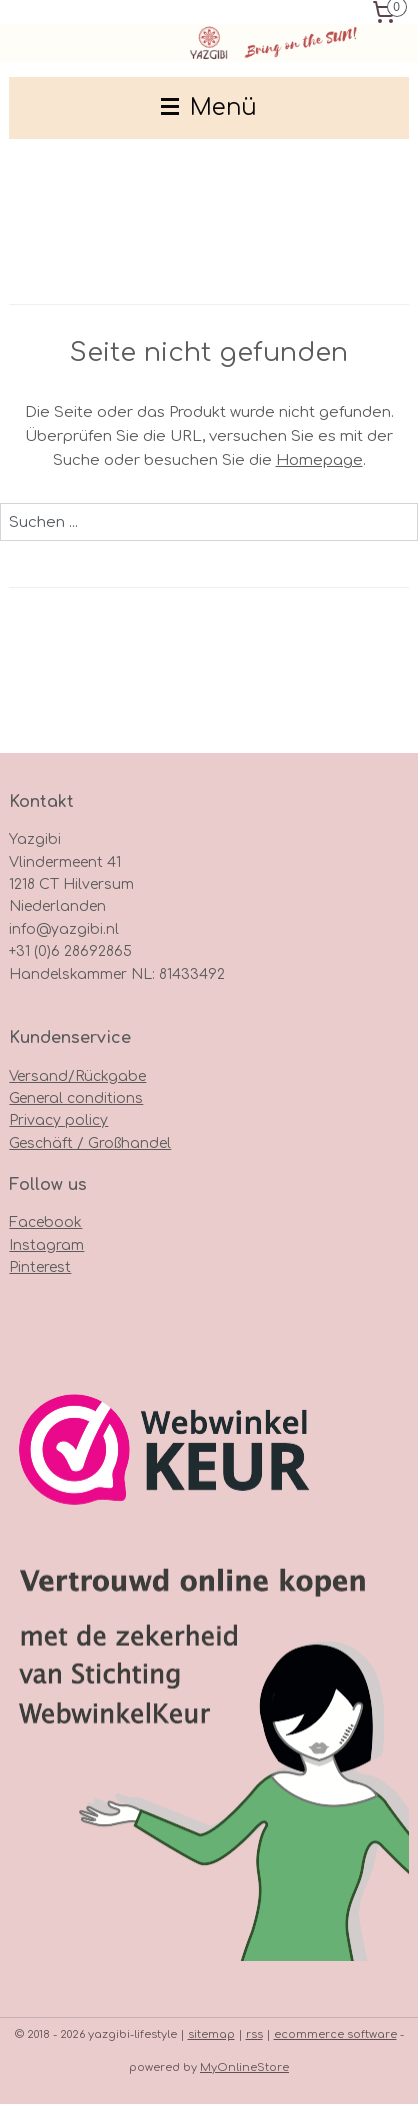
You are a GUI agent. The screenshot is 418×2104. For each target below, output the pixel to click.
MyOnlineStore (244, 2067)
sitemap (211, 2034)
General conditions (76, 1098)
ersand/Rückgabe (81, 1076)
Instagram (46, 1245)
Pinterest (40, 1267)
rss (254, 2034)
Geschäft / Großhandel (90, 1143)
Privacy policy (58, 1120)
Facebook (45, 1222)
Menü (209, 107)
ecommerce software (335, 2034)
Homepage (319, 460)
